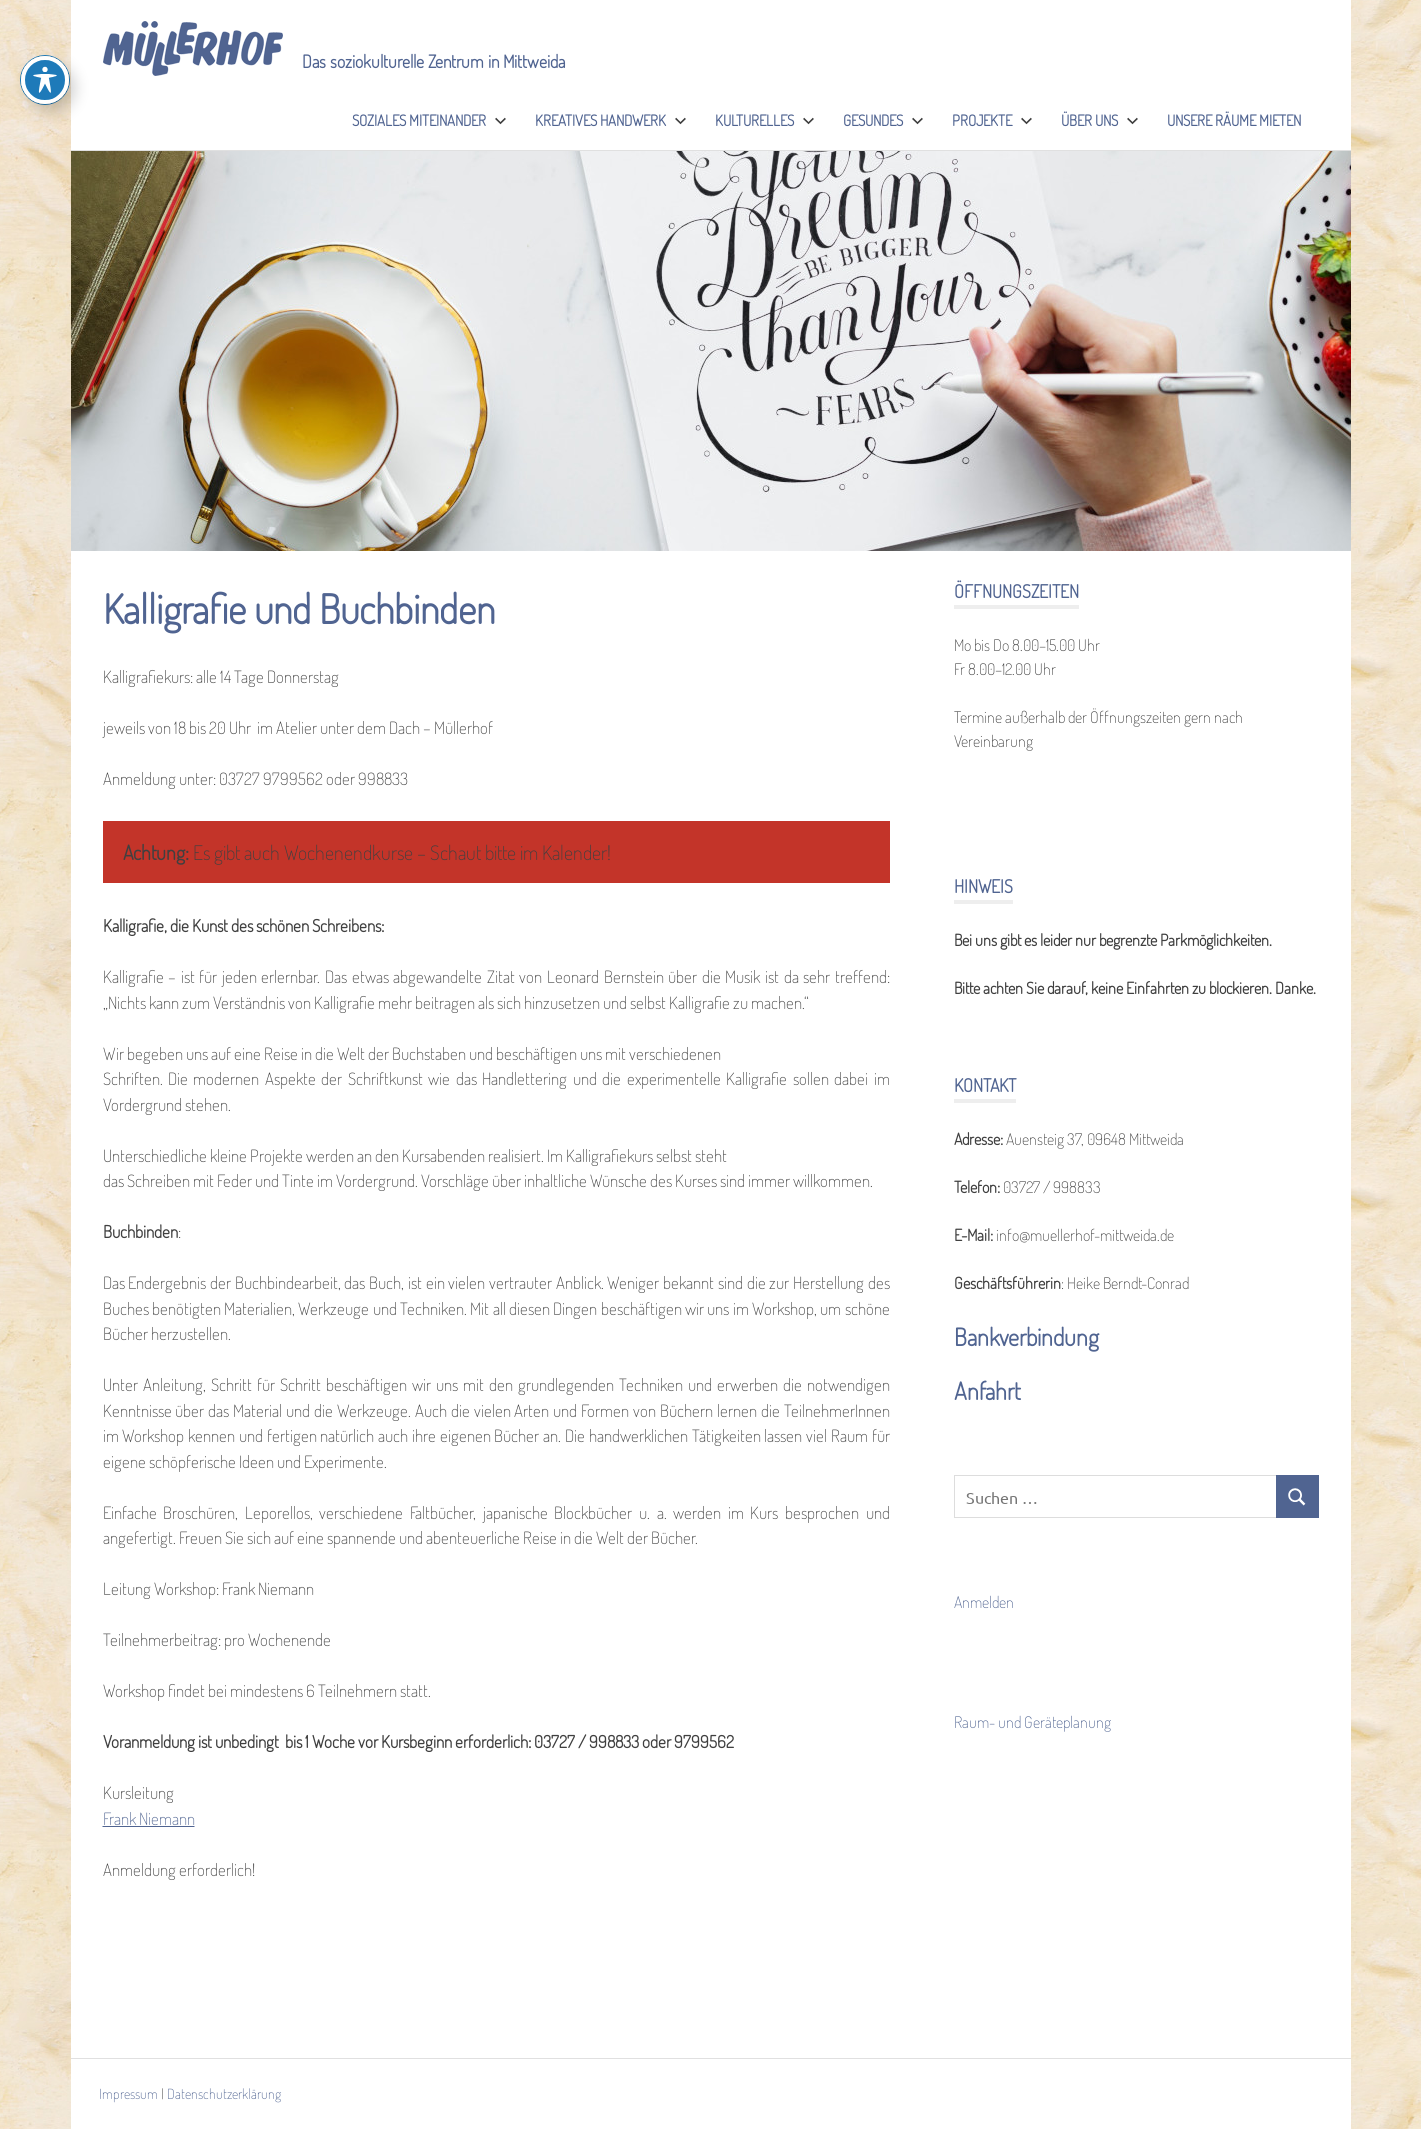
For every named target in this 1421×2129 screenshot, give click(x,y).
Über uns (1100, 120)
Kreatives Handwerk (611, 120)
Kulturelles (765, 120)
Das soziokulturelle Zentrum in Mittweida (433, 61)
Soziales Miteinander (429, 120)
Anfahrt (987, 1390)
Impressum (128, 2093)
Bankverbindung (1026, 1336)
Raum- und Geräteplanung (1032, 1722)
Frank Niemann (149, 1818)
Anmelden (984, 1602)
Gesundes (883, 120)
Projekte (992, 120)
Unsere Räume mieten (1234, 120)
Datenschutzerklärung (224, 2093)
